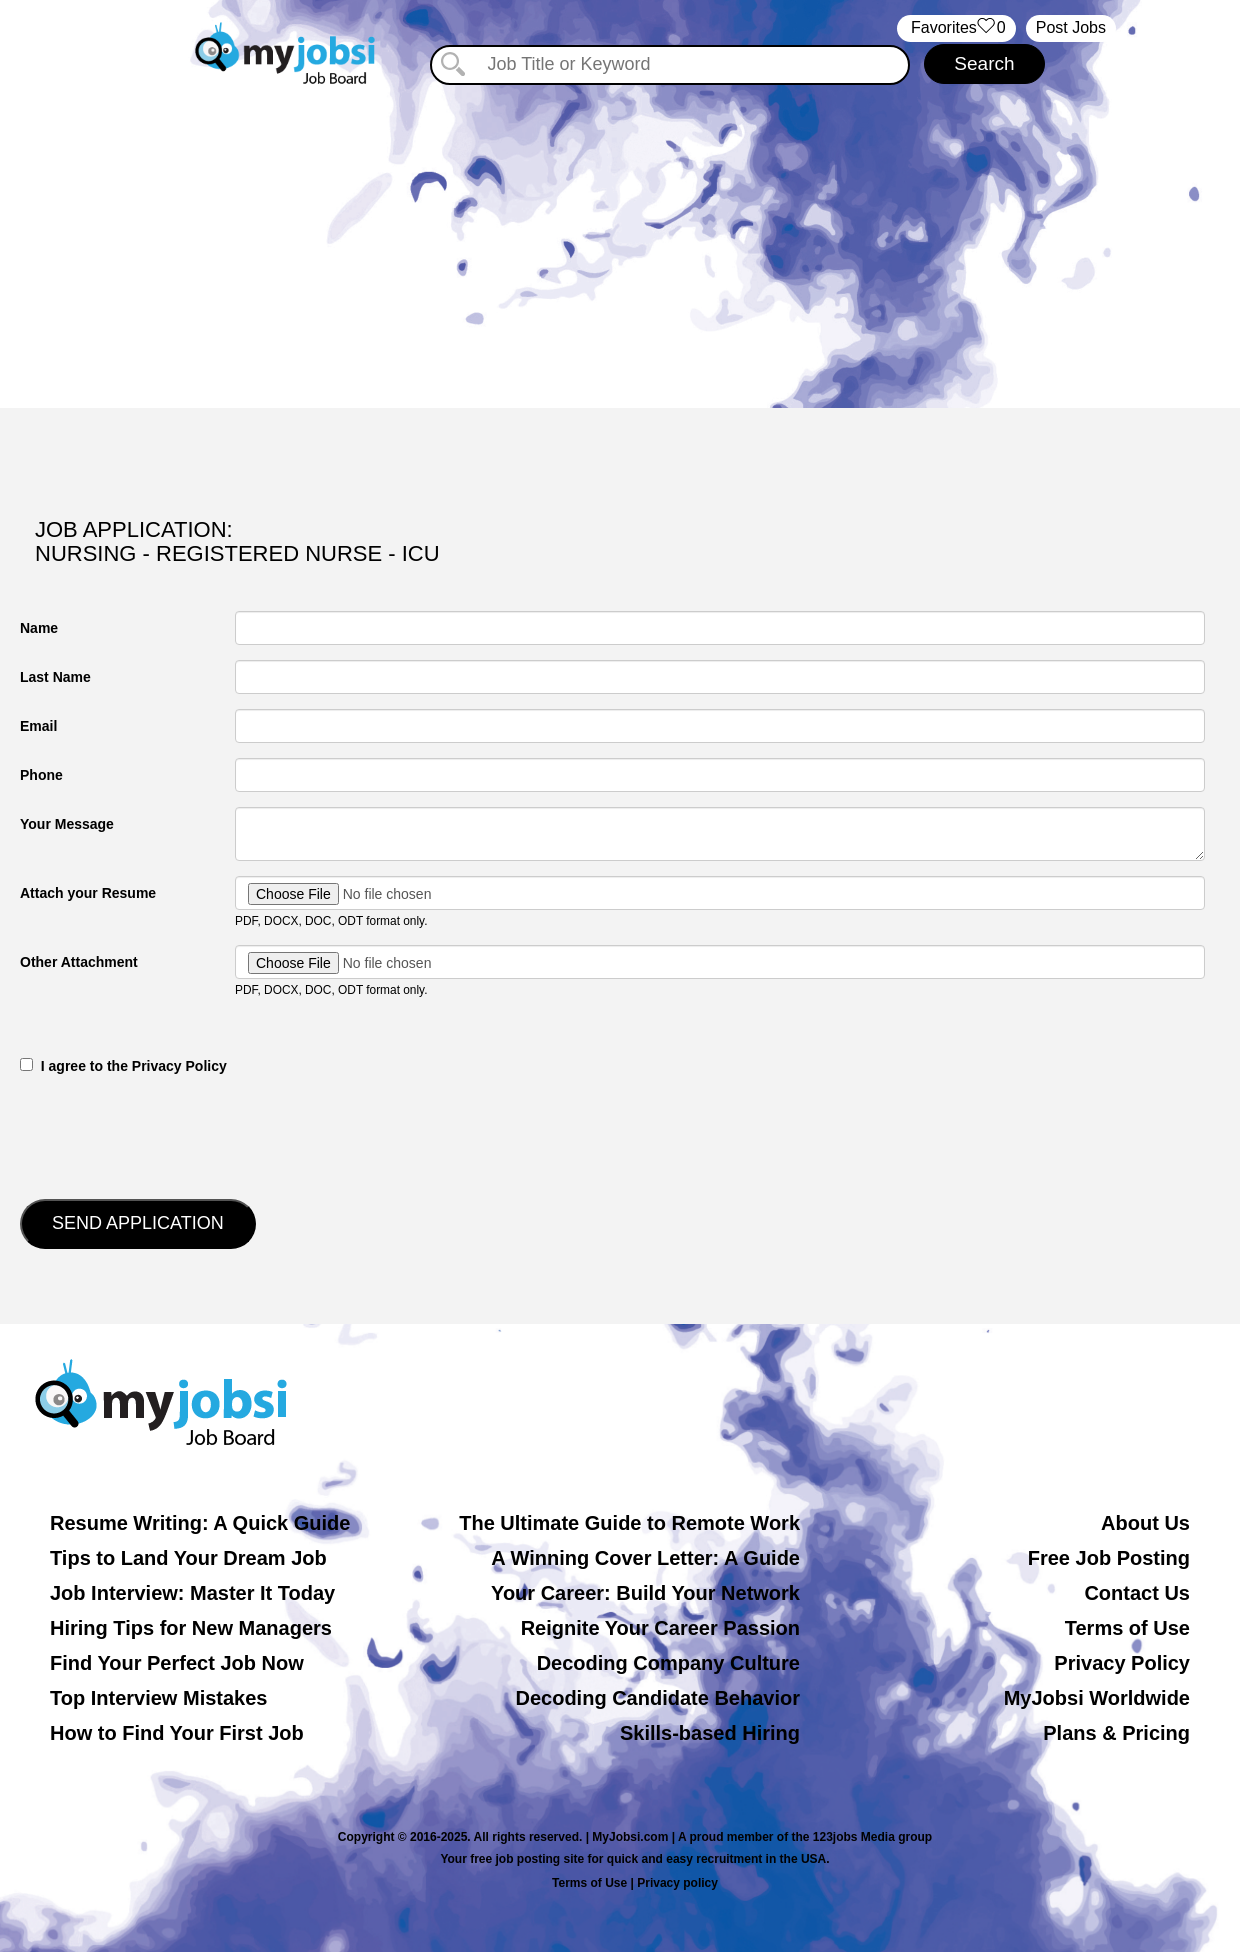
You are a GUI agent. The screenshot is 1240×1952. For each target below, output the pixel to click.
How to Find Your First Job (177, 1733)
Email (38, 726)
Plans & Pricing (1116, 1733)
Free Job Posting (1109, 1558)
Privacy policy (677, 1883)
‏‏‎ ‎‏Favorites (956, 28)
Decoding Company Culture (668, 1663)
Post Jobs (1071, 27)
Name (39, 628)
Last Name (55, 677)
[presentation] (172, 1135)
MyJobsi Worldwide (1097, 1698)
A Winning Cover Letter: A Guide (645, 1558)
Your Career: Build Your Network (645, 1593)
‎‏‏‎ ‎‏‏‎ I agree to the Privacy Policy (123, 1066)
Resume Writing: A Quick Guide (200, 1523)
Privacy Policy (1122, 1663)
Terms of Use (1127, 1628)
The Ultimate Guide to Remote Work (629, 1523)
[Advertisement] (620, 238)
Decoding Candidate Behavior (658, 1698)
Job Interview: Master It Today (192, 1593)
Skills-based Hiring (710, 1733)
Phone (41, 775)
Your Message (67, 824)
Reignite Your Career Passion (660, 1628)
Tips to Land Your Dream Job (188, 1558)
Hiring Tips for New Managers (191, 1628)
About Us (1145, 1523)
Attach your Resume (88, 893)
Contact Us (1137, 1593)
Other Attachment (79, 962)
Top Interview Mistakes (158, 1698)
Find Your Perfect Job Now (177, 1663)
